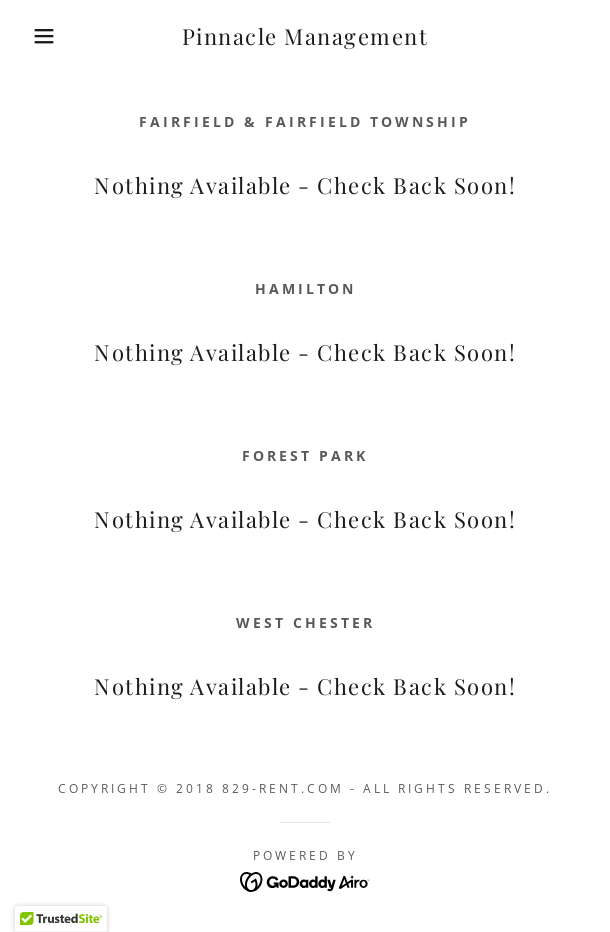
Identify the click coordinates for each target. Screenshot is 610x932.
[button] (41, 36)
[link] (305, 36)
